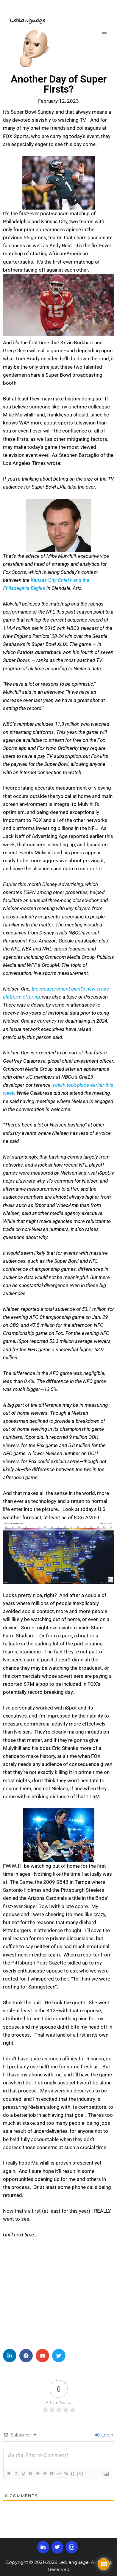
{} (73, 2473)
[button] (9, 2355)
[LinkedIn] (43, 2547)
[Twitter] (57, 2547)
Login (104, 2435)
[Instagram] (72, 2547)
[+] (80, 2473)
